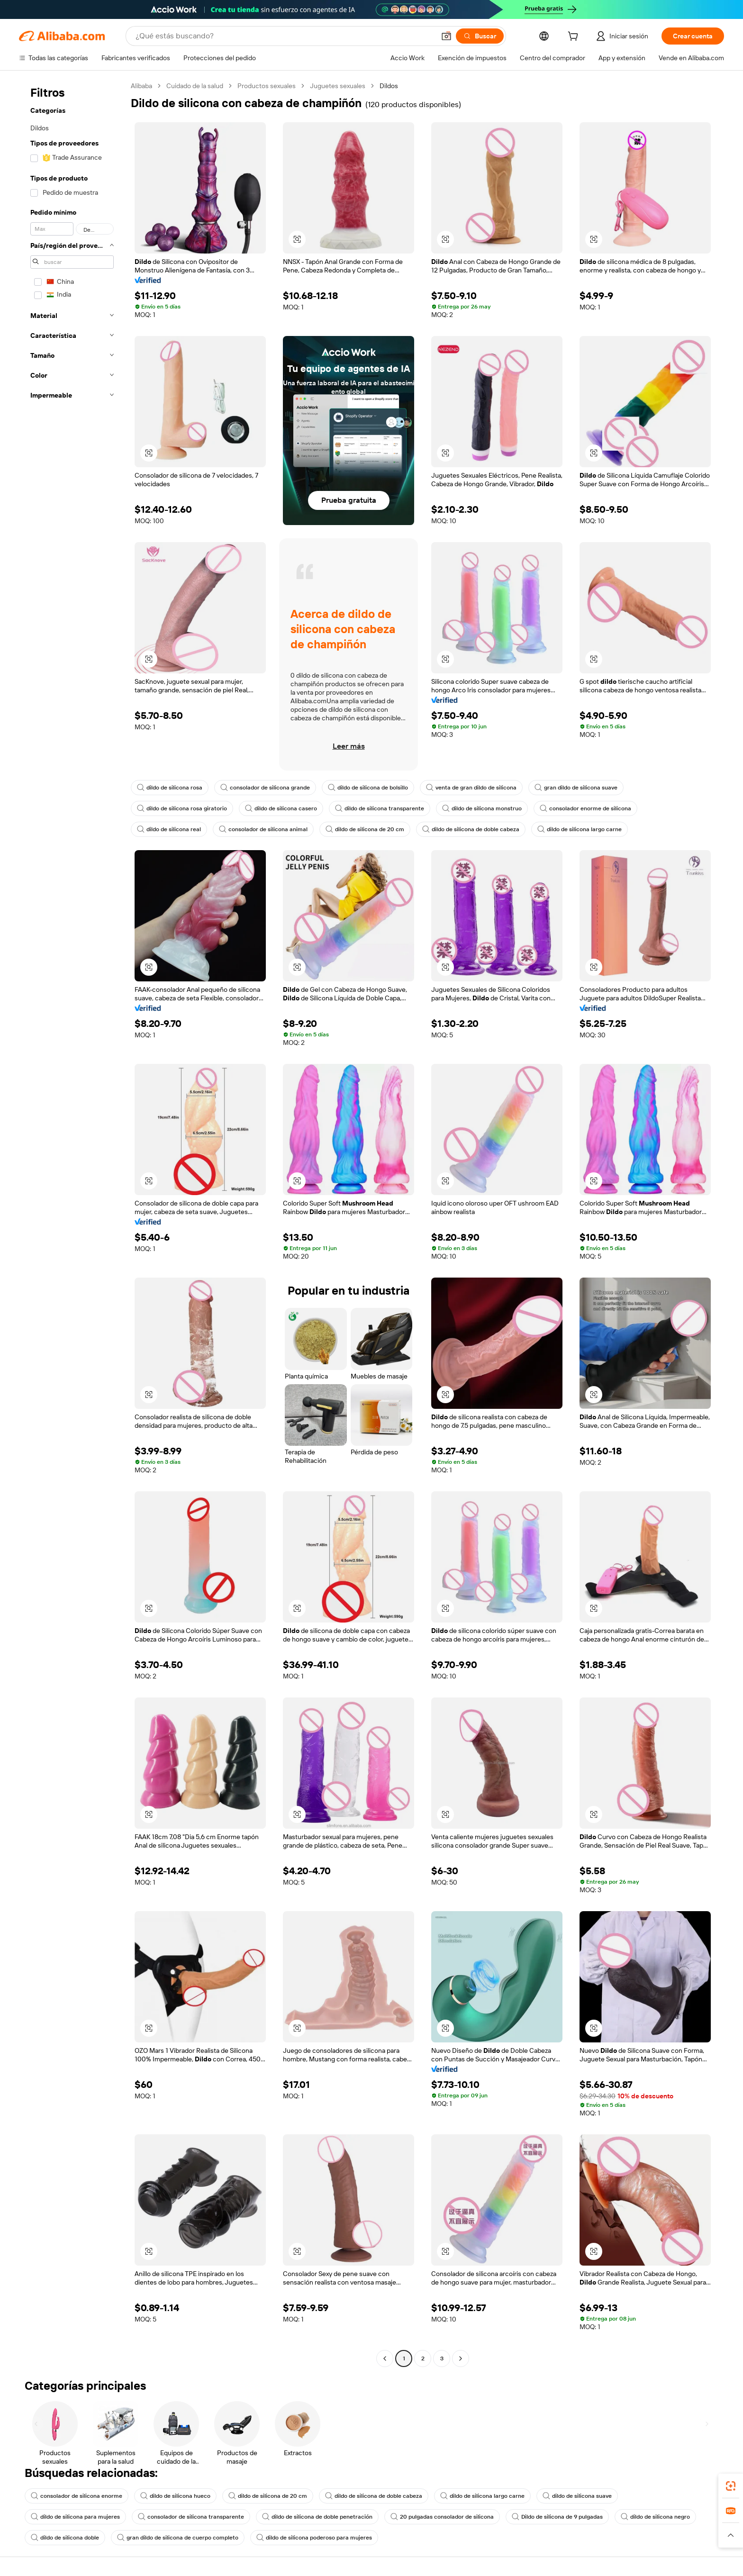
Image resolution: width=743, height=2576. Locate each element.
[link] (730, 2486)
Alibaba (141, 86)
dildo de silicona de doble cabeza (470, 829)
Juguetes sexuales (337, 86)
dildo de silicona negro (655, 2517)
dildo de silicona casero (281, 808)
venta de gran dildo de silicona (471, 787)
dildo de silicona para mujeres (75, 2517)
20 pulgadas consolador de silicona (442, 2517)
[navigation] (72, 1223)
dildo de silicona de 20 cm (365, 829)
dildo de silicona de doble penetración (317, 2517)
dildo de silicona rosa (169, 787)
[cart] (575, 37)
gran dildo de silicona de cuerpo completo (177, 2537)
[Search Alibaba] (284, 36)
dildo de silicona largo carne (579, 829)
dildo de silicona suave (577, 2496)
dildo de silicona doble (65, 2537)
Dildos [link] (389, 86)
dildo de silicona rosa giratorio (182, 808)
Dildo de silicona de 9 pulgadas (557, 2517)
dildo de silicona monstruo (482, 808)
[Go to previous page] (384, 2358)
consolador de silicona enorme (76, 2496)
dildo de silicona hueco (175, 2496)
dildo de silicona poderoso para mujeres (314, 2537)
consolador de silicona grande (265, 787)
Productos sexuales (266, 86)
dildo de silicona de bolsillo (368, 787)
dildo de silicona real (169, 829)
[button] (446, 36)
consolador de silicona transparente (191, 2517)
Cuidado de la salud (194, 86)
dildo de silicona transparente (379, 808)
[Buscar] (480, 36)
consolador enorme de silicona (585, 808)
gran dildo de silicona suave (576, 787)
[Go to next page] (460, 2358)
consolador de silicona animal (263, 829)
